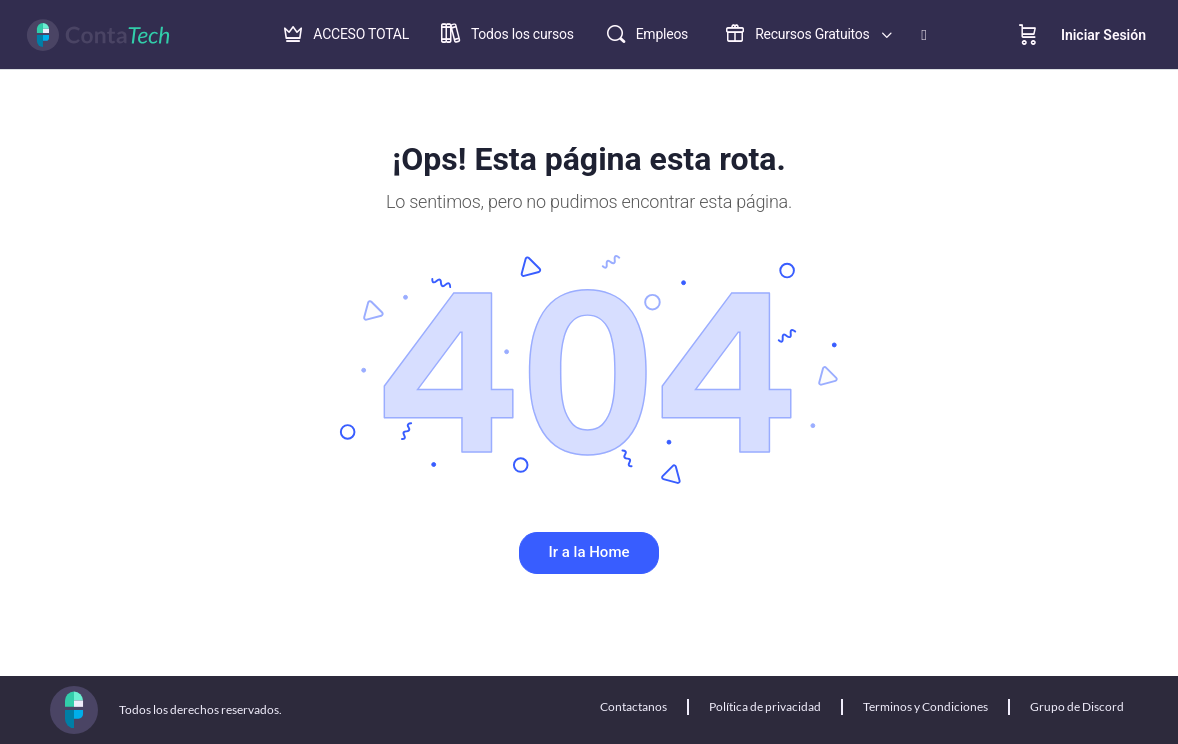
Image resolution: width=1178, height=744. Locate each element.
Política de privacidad (765, 706)
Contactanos (633, 706)
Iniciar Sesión (1103, 35)
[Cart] (1028, 35)
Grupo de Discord (1077, 706)
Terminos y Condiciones (925, 706)
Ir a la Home (589, 552)
